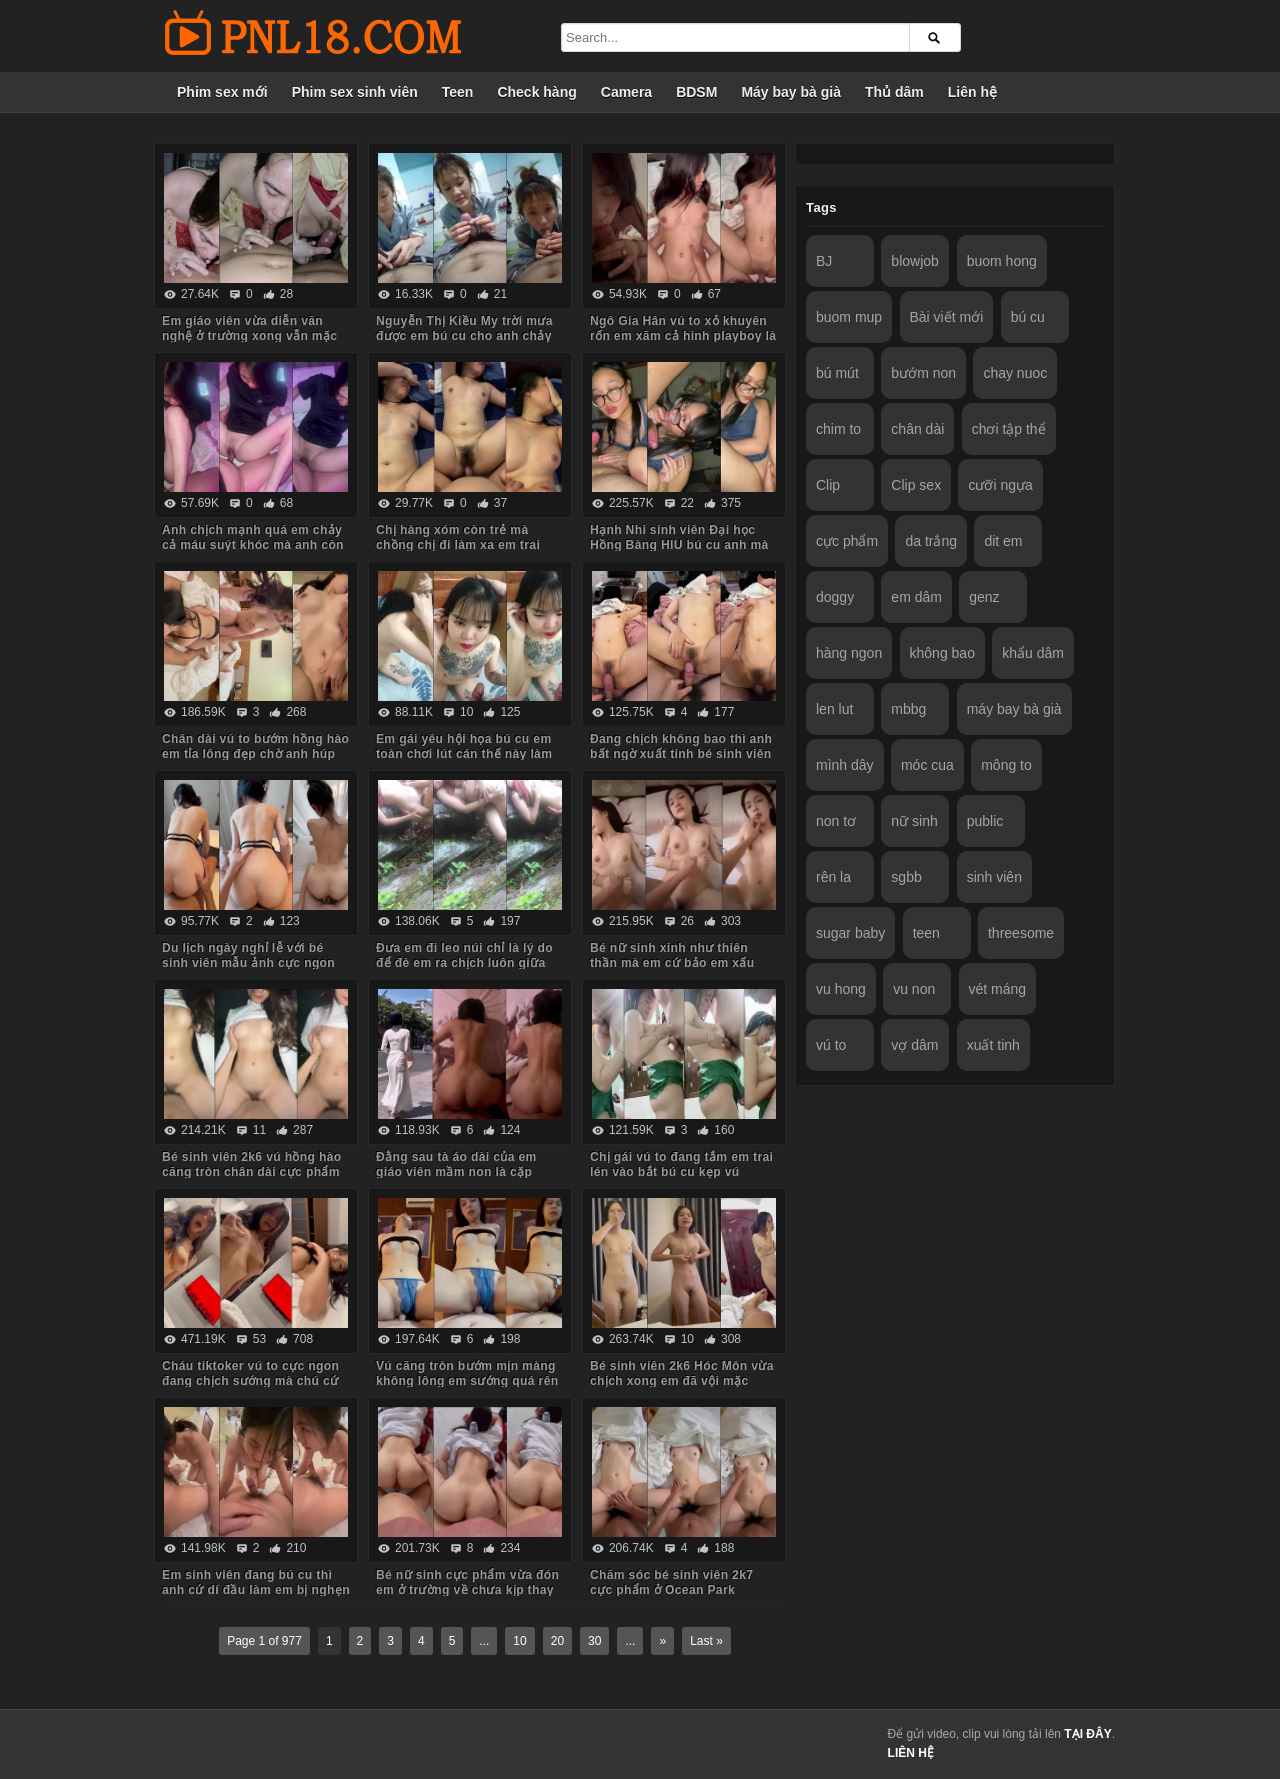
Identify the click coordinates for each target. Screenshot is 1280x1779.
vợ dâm (914, 1045)
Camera (626, 92)
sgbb (906, 877)
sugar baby (850, 933)
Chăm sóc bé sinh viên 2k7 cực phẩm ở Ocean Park (671, 1582)
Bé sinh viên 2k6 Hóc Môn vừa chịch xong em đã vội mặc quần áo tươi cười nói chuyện (682, 1381)
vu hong (841, 989)
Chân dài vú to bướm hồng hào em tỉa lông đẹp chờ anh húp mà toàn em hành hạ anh (255, 754)
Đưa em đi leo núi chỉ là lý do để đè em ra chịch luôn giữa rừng (464, 963)
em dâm (916, 597)
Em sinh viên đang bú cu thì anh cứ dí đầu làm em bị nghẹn (256, 1582)
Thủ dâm (894, 92)
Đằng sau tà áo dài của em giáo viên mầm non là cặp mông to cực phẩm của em (456, 1172)
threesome (1021, 933)
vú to (831, 1045)
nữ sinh (914, 821)
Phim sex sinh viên (355, 92)
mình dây (845, 765)
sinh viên (994, 877)
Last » (706, 1641)
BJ (824, 261)
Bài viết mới (947, 317)
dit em (1003, 541)
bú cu (1028, 317)
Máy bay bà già (791, 92)
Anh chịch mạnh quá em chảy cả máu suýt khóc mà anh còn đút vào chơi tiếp (253, 545)
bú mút (837, 373)
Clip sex (916, 485)
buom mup (849, 317)
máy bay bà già (1014, 709)
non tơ (836, 821)
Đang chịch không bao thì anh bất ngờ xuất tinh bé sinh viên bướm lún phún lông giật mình (682, 754)
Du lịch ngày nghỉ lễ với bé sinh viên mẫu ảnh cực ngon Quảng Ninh (248, 963)
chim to (838, 429)
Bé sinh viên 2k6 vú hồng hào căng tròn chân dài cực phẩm (252, 1164)
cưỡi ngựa (1000, 485)
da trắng (931, 541)
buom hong (1002, 261)
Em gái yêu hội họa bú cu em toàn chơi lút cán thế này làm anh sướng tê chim (464, 754)
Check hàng (536, 92)
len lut (834, 709)
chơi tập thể (1009, 429)
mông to (1006, 765)
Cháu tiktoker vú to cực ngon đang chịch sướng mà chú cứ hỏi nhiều (250, 1381)
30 (594, 1641)
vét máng (998, 989)
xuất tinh (993, 1045)
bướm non (923, 373)
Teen (458, 92)
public (985, 821)
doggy (835, 597)
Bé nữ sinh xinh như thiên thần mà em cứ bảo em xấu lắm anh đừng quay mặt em (673, 963)
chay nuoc (1015, 373)
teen (926, 933)
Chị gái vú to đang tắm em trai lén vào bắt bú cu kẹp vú (681, 1164)
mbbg (908, 709)
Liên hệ (972, 92)
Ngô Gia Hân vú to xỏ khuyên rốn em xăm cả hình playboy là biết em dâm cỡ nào (683, 336)
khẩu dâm (1033, 653)
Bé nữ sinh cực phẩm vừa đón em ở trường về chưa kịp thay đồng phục (467, 1590)
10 (519, 1641)
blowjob (914, 261)
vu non (914, 989)
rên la (833, 877)
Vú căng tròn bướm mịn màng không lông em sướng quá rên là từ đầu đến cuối (467, 1381)
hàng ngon (849, 653)
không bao (942, 653)
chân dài (917, 429)
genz (984, 597)
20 (557, 1641)
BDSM (696, 92)
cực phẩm (847, 541)
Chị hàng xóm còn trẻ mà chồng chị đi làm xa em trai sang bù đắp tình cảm (458, 545)
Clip (828, 485)
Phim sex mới (222, 92)
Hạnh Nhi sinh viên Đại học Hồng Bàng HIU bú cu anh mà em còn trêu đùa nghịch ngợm (680, 545)
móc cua (927, 765)
